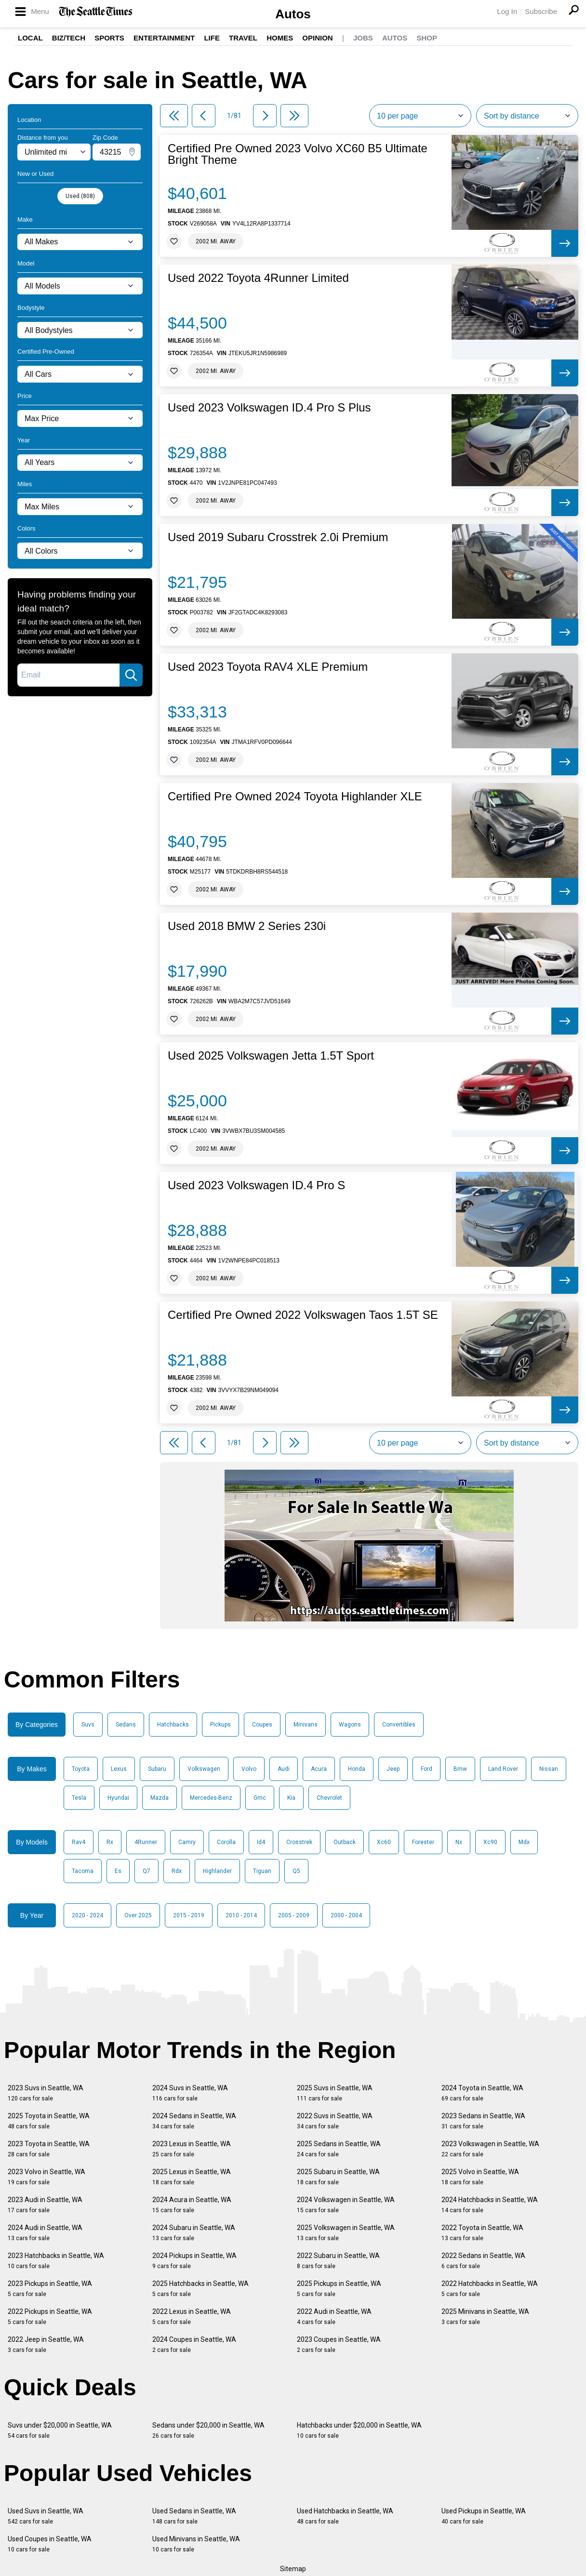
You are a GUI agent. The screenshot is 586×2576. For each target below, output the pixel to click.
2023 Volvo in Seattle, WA (46, 2177)
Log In (507, 11)
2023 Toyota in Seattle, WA (49, 2149)
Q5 (296, 1871)
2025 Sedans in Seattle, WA (339, 2149)
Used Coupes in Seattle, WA (50, 2544)
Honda (356, 1769)
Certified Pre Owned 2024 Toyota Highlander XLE (295, 796)
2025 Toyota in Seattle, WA (49, 2121)
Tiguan (262, 1871)
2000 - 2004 (346, 1915)
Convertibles (398, 1724)
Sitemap (293, 2569)
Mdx (524, 1842)
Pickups (220, 1724)
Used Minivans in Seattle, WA (196, 2544)
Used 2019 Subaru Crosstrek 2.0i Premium (278, 537)
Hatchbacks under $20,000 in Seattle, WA (359, 2430)
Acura (319, 1769)
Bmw (460, 1769)
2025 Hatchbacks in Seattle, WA (200, 2288)
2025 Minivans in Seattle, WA (485, 2316)
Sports (109, 38)
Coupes (262, 1724)
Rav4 (78, 1842)
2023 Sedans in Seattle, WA (483, 2121)
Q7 (146, 1871)
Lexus (119, 1769)
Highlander (217, 1871)
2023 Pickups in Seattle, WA (50, 2288)
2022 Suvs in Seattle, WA (335, 2121)
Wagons (350, 1724)
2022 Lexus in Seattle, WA (191, 2316)
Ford (426, 1769)
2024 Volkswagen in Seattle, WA (346, 2205)
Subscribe (541, 11)
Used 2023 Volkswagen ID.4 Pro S (256, 1185)
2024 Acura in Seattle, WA (191, 2205)
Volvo (248, 1769)
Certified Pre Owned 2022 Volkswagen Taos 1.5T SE (303, 1315)
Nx (458, 1842)
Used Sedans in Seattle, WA (194, 2516)
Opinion (317, 38)
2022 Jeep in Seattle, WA (46, 2344)
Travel (243, 38)
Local (30, 38)
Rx (110, 1842)
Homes (279, 38)
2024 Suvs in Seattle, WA (190, 2093)
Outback (344, 1842)
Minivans (305, 1724)
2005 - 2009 (293, 1915)
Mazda (159, 1797)
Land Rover (503, 1769)
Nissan (548, 1769)
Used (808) (80, 196)
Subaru (157, 1769)
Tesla (79, 1797)
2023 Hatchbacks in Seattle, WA (56, 2261)
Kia (291, 1797)
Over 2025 (138, 1915)
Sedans (126, 1724)
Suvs (87, 1724)
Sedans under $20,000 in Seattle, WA (208, 2430)
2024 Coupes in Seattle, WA (194, 2344)
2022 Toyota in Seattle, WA (482, 2233)
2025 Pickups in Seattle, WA (339, 2288)
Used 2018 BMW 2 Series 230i (247, 926)
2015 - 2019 (188, 1915)
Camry (187, 1842)
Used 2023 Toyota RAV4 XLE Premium (268, 667)
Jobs (363, 38)
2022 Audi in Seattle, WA (334, 2316)
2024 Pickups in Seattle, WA (194, 2261)
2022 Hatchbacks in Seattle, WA (489, 2288)
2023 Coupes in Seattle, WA (339, 2344)
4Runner (145, 1842)
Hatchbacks (173, 1724)
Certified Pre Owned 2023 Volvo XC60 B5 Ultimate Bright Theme (297, 154)
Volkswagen (203, 1769)
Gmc (259, 1797)
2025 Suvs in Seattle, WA (335, 2093)
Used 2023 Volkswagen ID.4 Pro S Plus (269, 407)
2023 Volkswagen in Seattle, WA (490, 2149)
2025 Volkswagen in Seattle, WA (346, 2233)
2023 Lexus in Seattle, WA (191, 2149)
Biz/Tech (68, 38)
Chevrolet (329, 1797)
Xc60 (384, 1842)
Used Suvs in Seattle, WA (45, 2516)
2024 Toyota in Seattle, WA (482, 2093)
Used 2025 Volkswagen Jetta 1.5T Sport (271, 1056)
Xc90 (490, 1842)
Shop (426, 38)
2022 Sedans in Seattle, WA (483, 2261)
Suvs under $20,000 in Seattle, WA (60, 2430)
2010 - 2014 (241, 1915)
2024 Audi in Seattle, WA (45, 2233)
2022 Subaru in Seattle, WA (338, 2261)
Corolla (226, 1842)
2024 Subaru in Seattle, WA (193, 2233)
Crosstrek (299, 1842)
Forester (423, 1842)
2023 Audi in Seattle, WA (45, 2205)
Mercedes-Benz (211, 1797)
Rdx (177, 1871)
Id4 (261, 1842)
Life (212, 38)
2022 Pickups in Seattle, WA (50, 2316)
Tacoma (82, 1871)
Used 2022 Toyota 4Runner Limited (258, 278)
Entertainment (164, 38)
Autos (293, 14)
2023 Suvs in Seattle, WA (45, 2093)
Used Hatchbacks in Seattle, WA (345, 2516)
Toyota (81, 1769)
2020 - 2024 (87, 1915)
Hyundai (118, 1797)
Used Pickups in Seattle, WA (483, 2516)
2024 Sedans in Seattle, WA (194, 2121)
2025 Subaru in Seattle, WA (338, 2177)
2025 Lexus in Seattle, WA (191, 2177)
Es (118, 1871)
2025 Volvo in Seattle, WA (480, 2177)
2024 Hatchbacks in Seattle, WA (489, 2205)
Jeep (393, 1769)
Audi (284, 1769)
